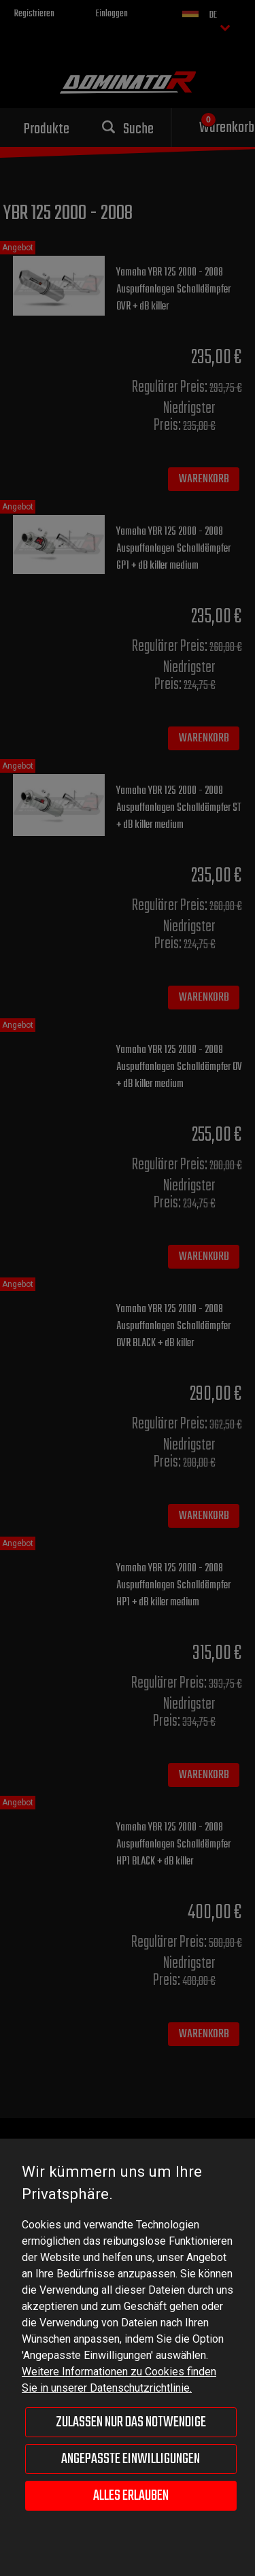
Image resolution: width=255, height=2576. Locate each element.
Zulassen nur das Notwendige (131, 2422)
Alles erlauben (131, 2495)
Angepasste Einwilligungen (130, 2459)
